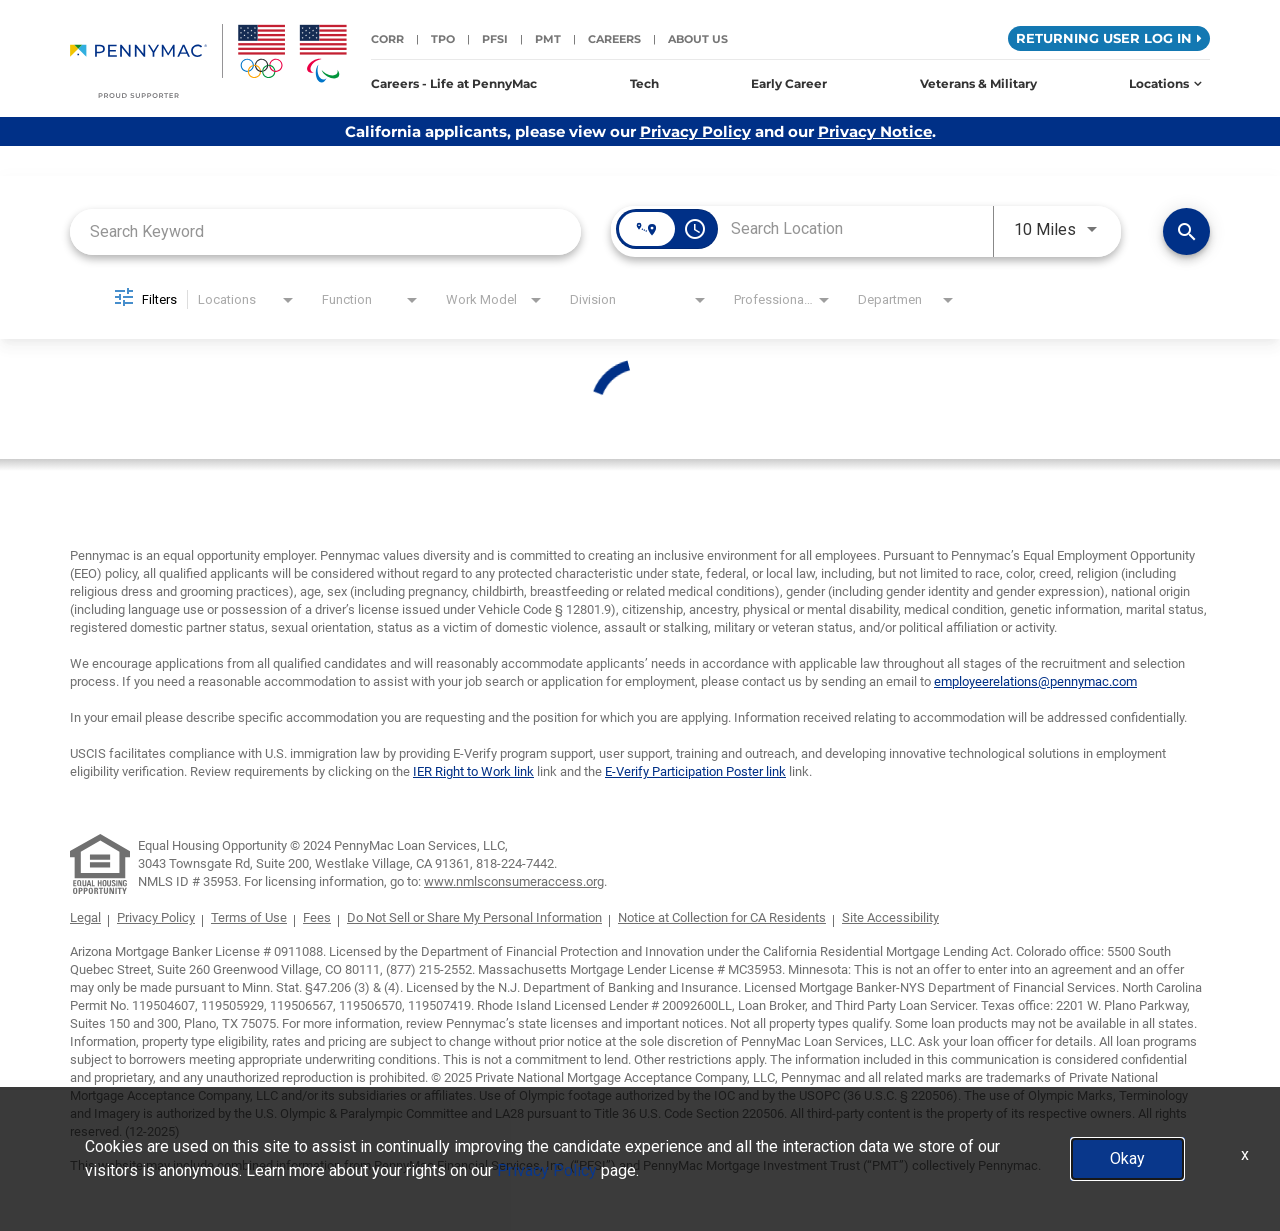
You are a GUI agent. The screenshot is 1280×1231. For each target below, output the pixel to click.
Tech (644, 83)
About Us (698, 39)
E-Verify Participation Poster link (695, 771)
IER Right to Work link (473, 771)
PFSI (495, 39)
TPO (443, 39)
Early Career (789, 83)
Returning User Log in (1109, 38)
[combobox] (325, 231)
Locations (1165, 83)
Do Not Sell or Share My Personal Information (474, 917)
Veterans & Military (978, 83)
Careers (614, 39)
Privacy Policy (695, 131)
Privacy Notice (875, 131)
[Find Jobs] (1186, 231)
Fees (317, 917)
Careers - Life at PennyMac (454, 83)
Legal (85, 917)
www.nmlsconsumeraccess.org (514, 881)
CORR (387, 39)
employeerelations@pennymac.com (1035, 681)
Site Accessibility (890, 917)
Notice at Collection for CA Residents (722, 917)
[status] (640, 409)
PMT (548, 39)
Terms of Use (249, 917)
